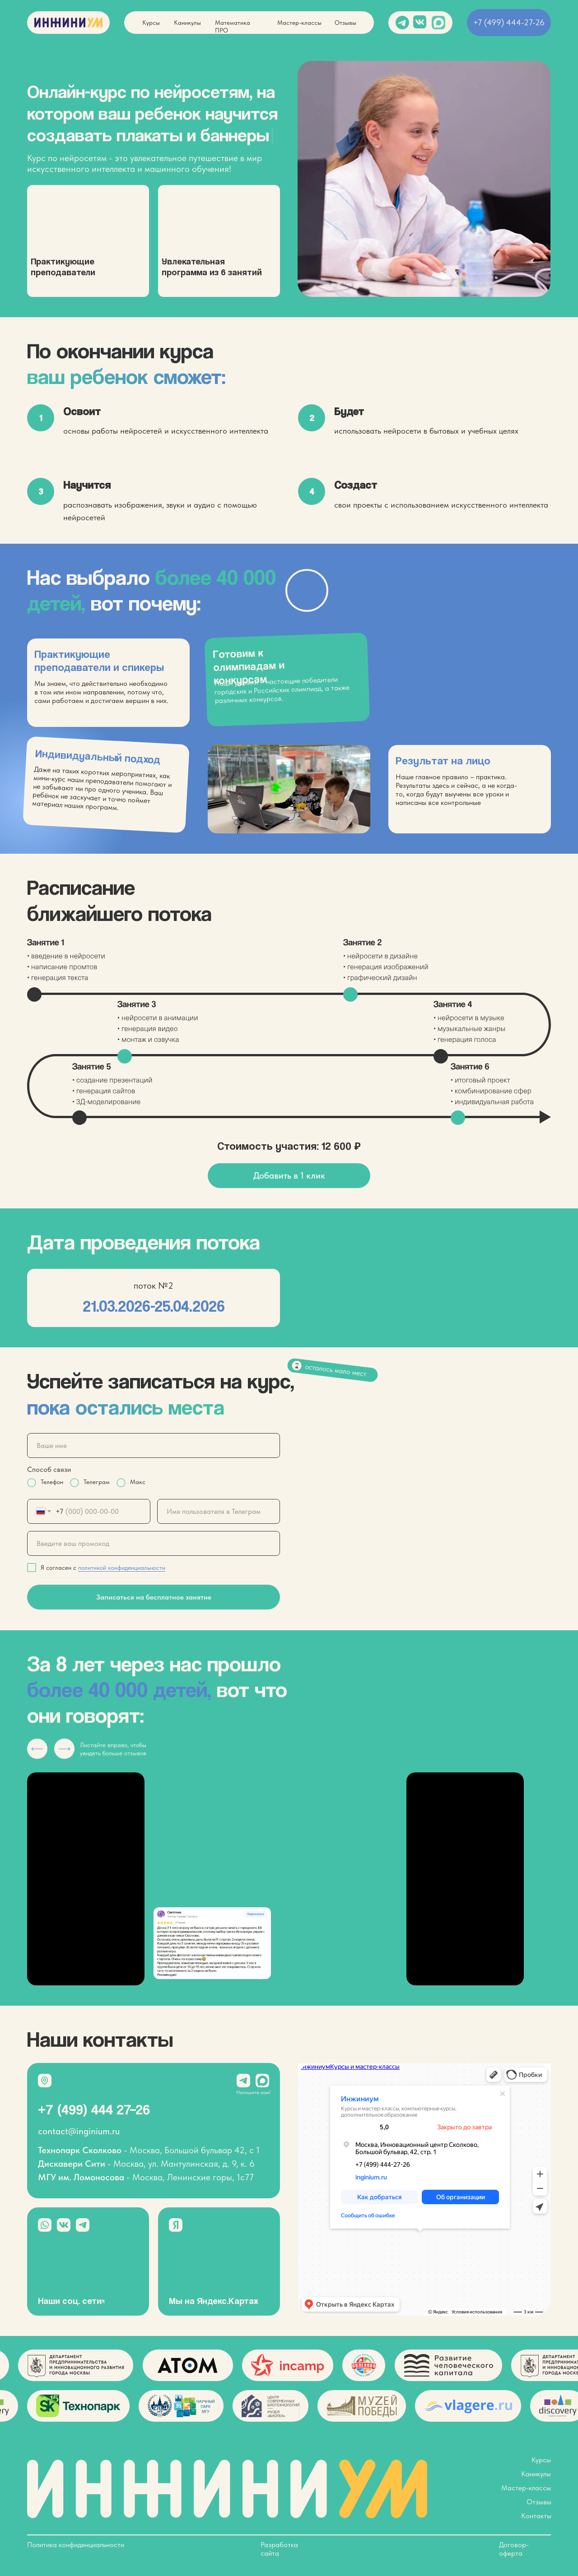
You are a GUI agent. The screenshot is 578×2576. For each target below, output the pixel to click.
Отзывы (345, 22)
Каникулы (187, 22)
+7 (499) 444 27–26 (94, 2109)
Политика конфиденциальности (75, 2544)
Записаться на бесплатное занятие (153, 1597)
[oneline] (218, 1511)
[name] (153, 1445)
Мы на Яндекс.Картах (213, 2300)
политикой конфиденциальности (121, 1567)
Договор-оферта (514, 2549)
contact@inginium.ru (79, 2131)
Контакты (536, 2515)
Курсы (151, 22)
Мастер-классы (299, 22)
